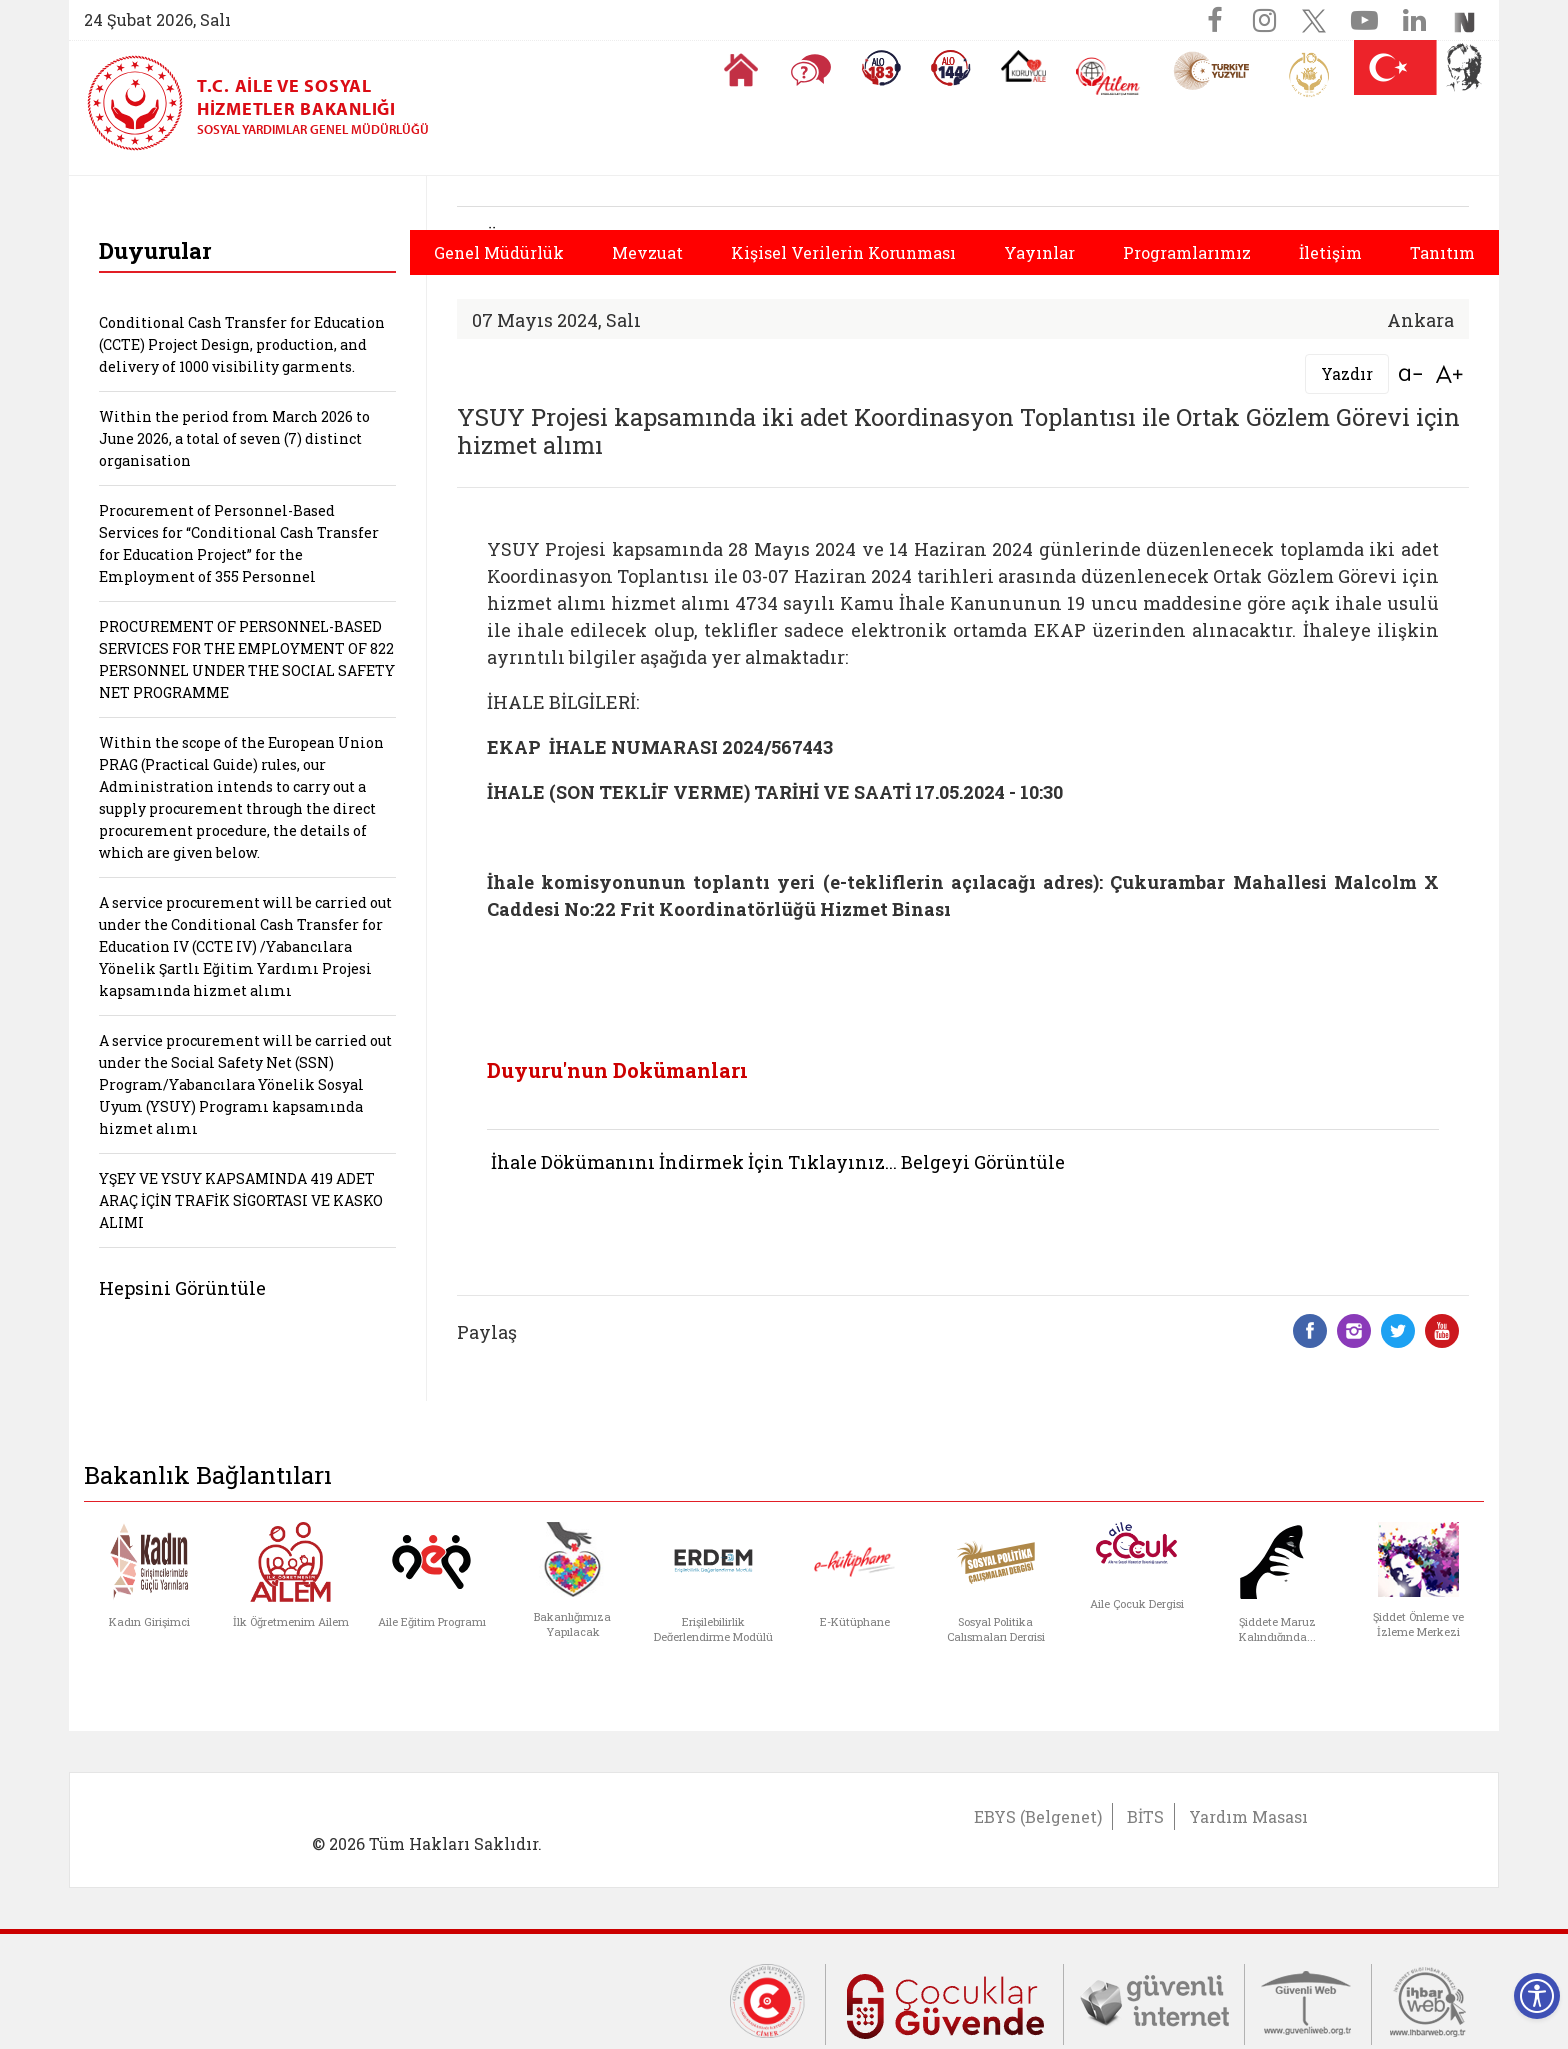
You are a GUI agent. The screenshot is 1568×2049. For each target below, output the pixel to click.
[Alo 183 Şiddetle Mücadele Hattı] (881, 68)
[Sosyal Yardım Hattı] (951, 68)
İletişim (1330, 252)
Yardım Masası (1248, 1816)
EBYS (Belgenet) (1038, 1816)
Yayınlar (1039, 252)
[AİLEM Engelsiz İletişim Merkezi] (1108, 76)
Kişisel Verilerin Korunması (843, 252)
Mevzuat (647, 252)
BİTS (1145, 1816)
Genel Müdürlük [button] (499, 252)
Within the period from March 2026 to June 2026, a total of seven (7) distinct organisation (234, 438)
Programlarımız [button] (1187, 252)
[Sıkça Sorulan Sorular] (811, 70)
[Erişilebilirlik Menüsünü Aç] (1537, 1996)
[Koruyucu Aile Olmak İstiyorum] (1023, 66)
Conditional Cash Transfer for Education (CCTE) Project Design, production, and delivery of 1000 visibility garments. (242, 344)
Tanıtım (1442, 252)
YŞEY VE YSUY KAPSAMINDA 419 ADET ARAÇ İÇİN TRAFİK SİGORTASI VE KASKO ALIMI (241, 1200)
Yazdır (1347, 373)
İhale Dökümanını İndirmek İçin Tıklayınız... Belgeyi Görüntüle (778, 1162)
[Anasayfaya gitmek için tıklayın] (741, 70)
